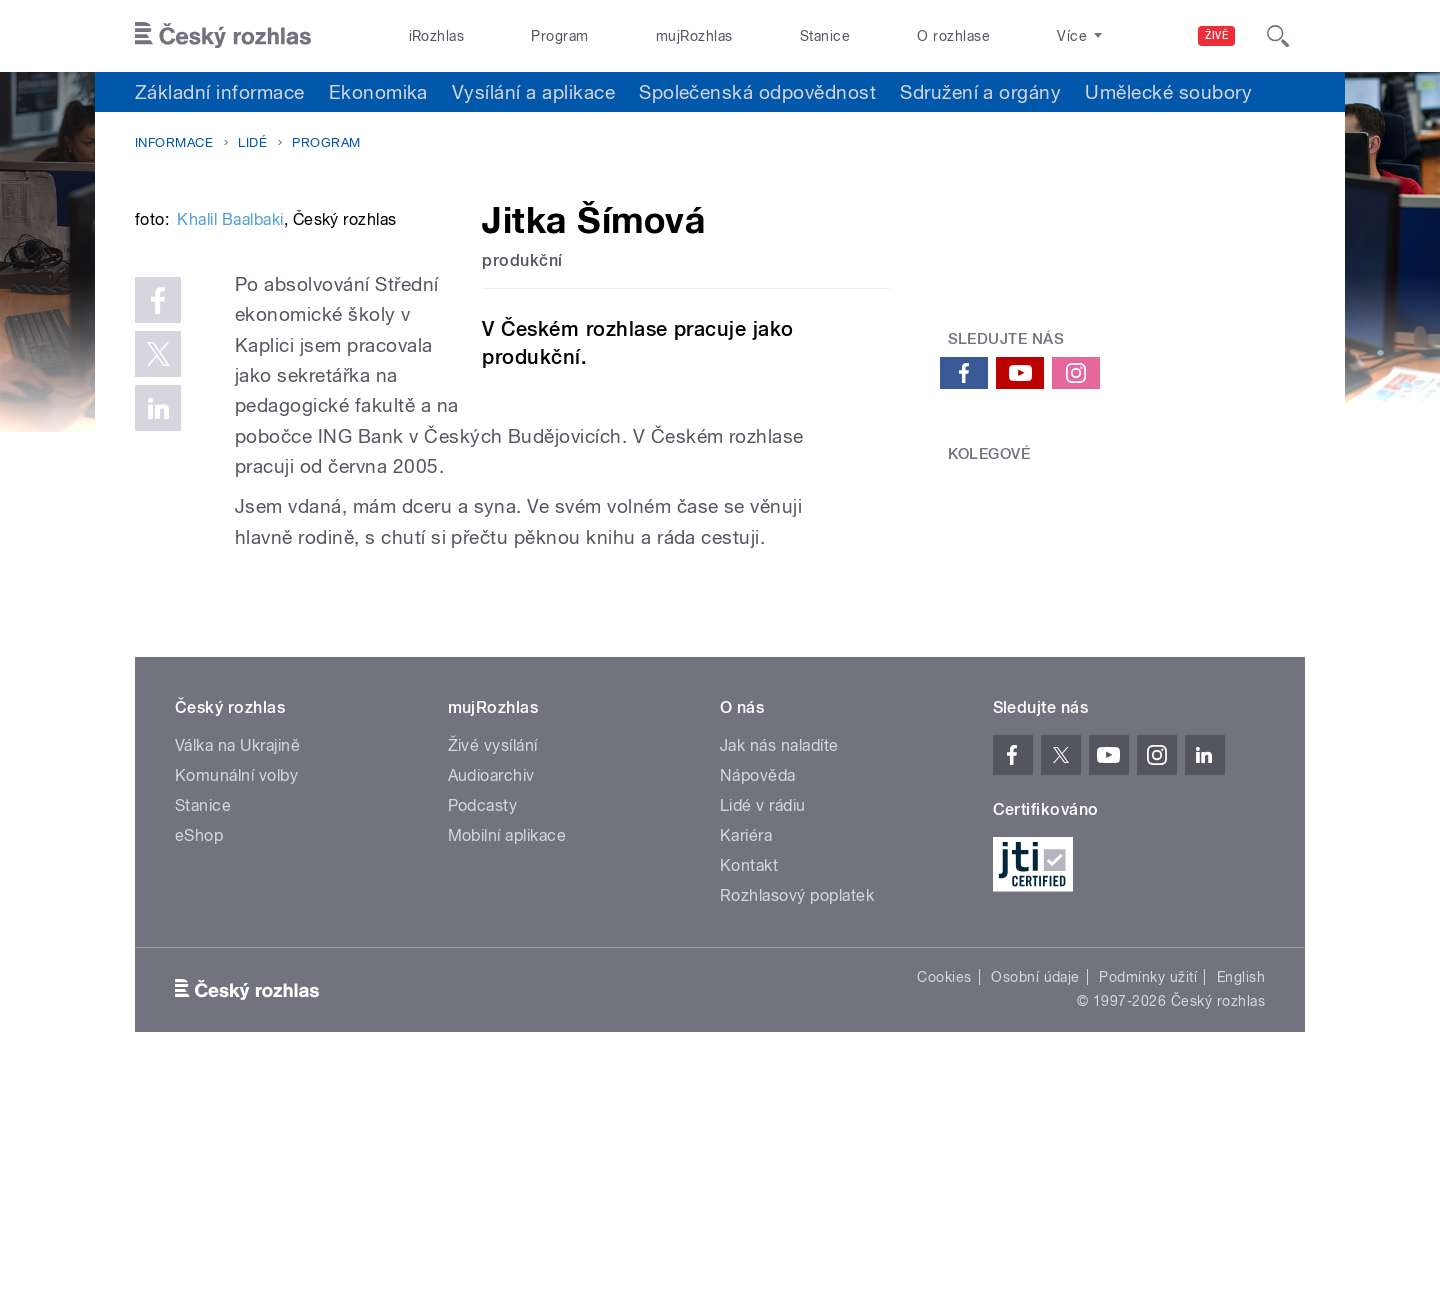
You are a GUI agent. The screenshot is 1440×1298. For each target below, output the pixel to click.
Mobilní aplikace (507, 1054)
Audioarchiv (491, 994)
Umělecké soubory (1168, 92)
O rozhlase (953, 36)
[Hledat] (1278, 36)
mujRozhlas (694, 36)
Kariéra (746, 1054)
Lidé (252, 142)
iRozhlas (437, 36)
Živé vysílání (493, 964)
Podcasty (483, 1024)
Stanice (825, 36)
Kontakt (749, 1084)
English (1241, 1196)
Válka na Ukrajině (237, 964)
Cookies (944, 1196)
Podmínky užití (1148, 1196)
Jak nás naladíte (779, 964)
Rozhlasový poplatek (797, 1114)
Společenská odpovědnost (757, 92)
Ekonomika (378, 92)
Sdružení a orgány (980, 92)
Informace (174, 142)
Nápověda (758, 994)
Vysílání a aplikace (533, 92)
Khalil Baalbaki (230, 521)
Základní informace (220, 92)
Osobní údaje (1035, 1196)
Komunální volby (236, 994)
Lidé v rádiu (763, 1024)
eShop (199, 1054)
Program (559, 36)
